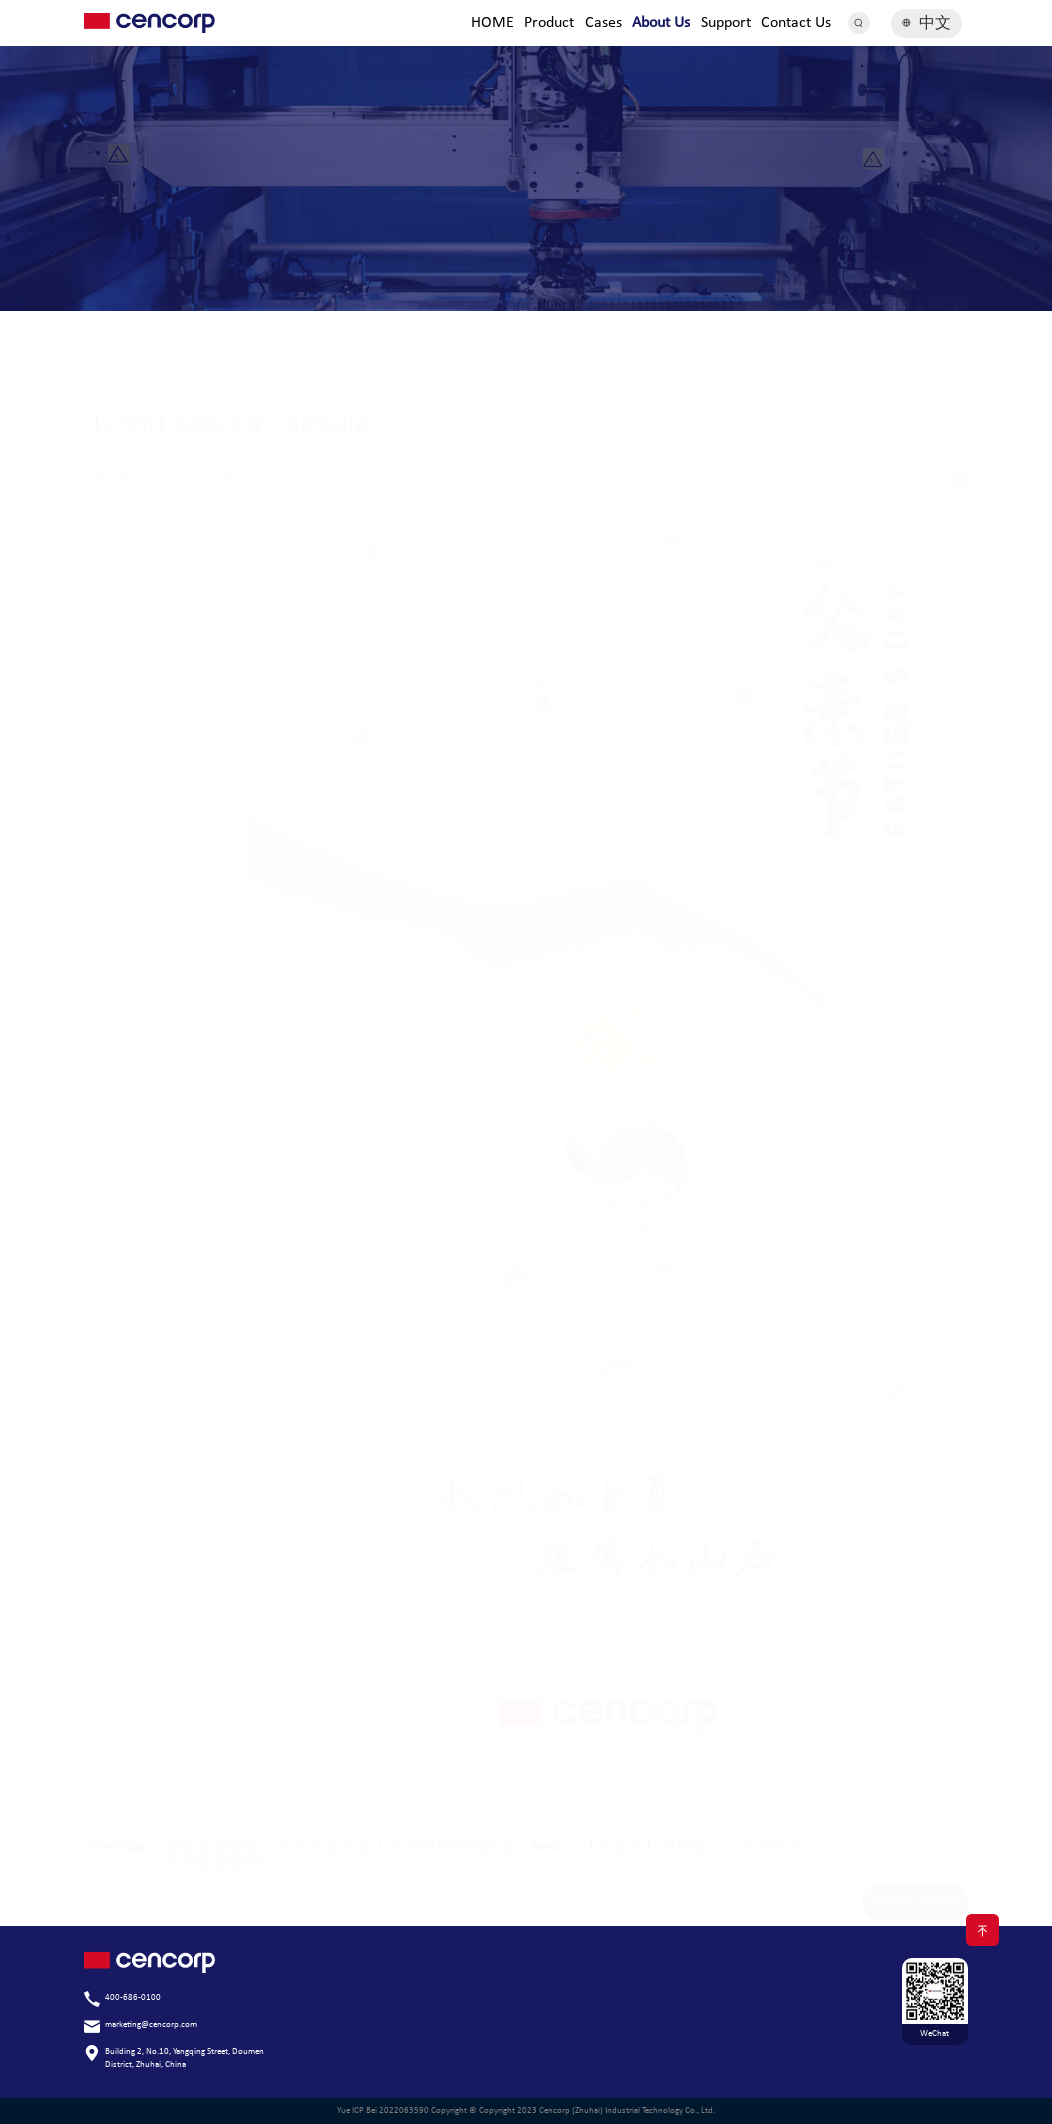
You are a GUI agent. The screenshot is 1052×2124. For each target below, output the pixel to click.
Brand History (452, 285)
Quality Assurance (747, 285)
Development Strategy (305, 285)
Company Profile (157, 285)
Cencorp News (894, 285)
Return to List (915, 1888)
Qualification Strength (599, 285)
